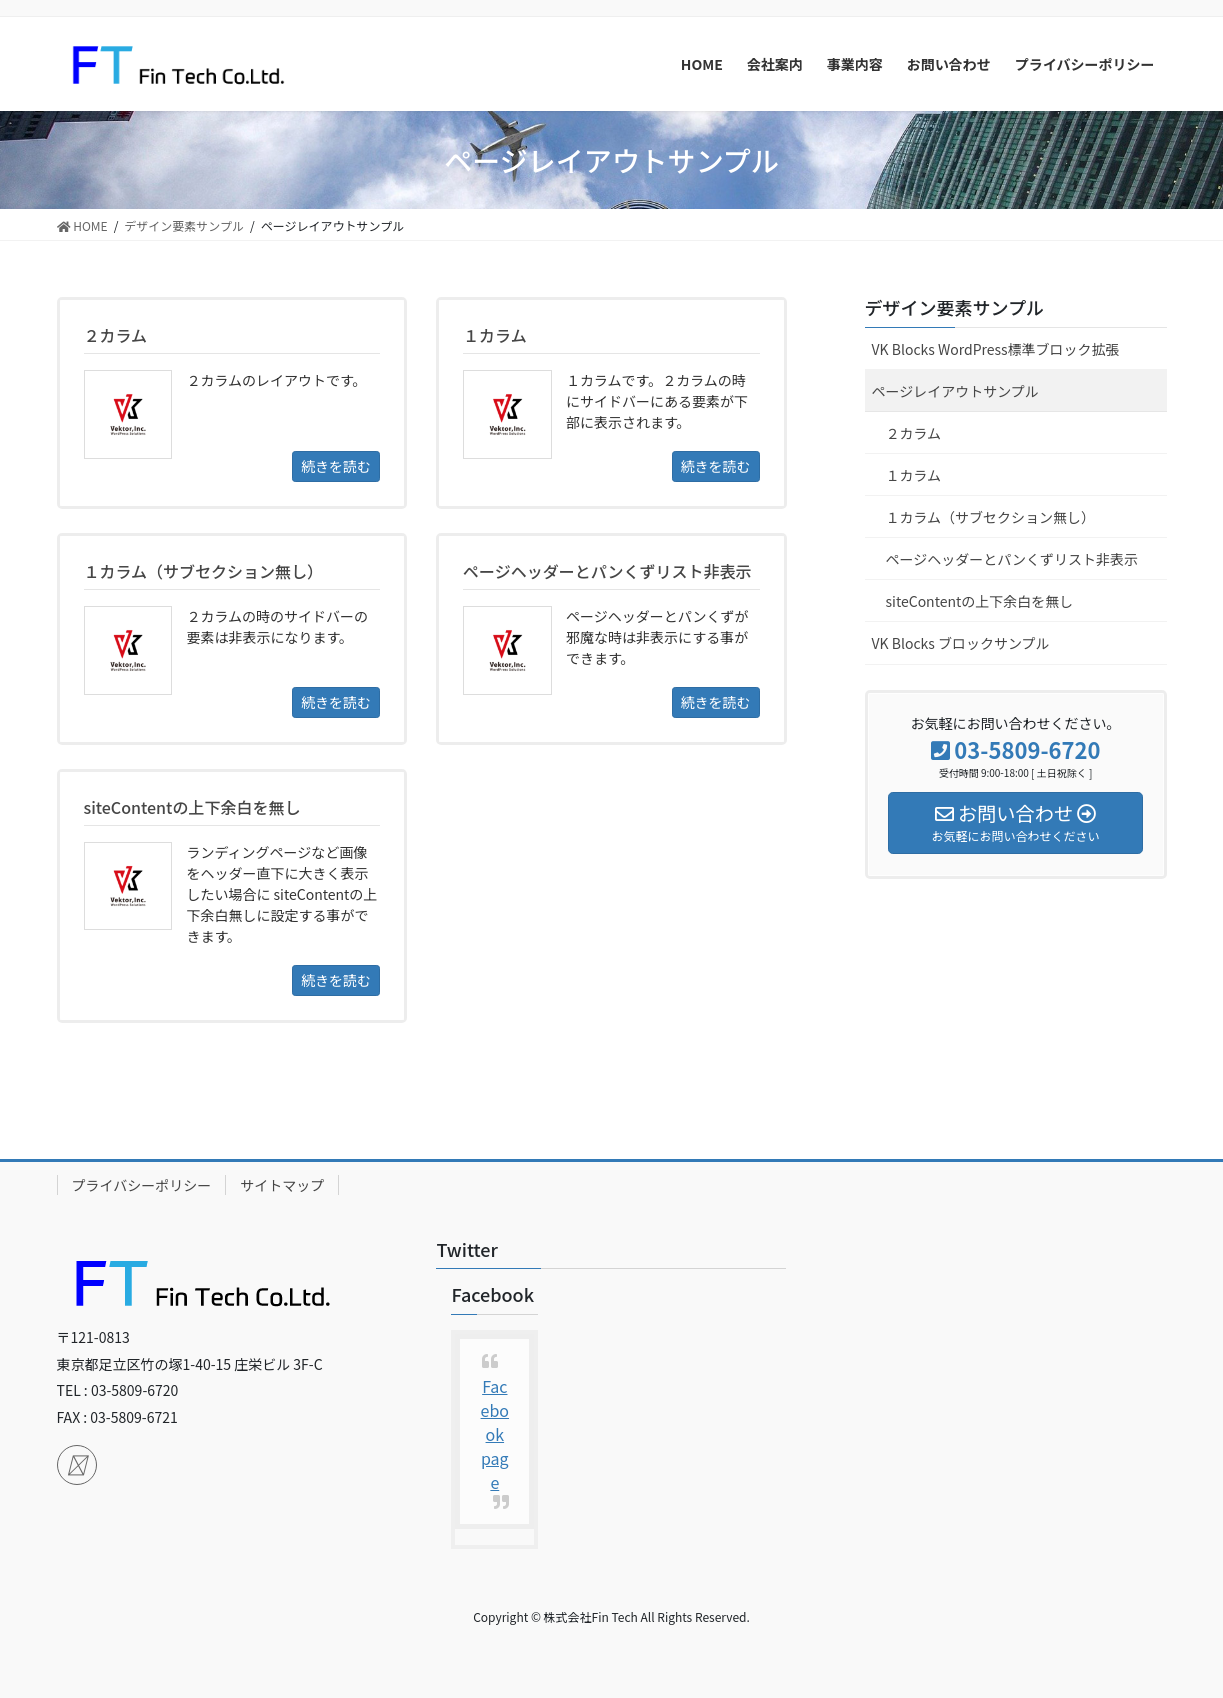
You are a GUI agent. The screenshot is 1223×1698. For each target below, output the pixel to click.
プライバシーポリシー (142, 1185)
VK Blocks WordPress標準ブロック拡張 (996, 349)
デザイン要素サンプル (954, 307)
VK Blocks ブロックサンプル (961, 643)
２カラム (914, 433)
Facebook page (495, 1434)
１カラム (914, 475)
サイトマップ (282, 1185)
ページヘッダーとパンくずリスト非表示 (1012, 559)
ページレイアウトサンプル (955, 391)
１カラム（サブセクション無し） (991, 517)
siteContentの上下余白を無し (980, 601)
